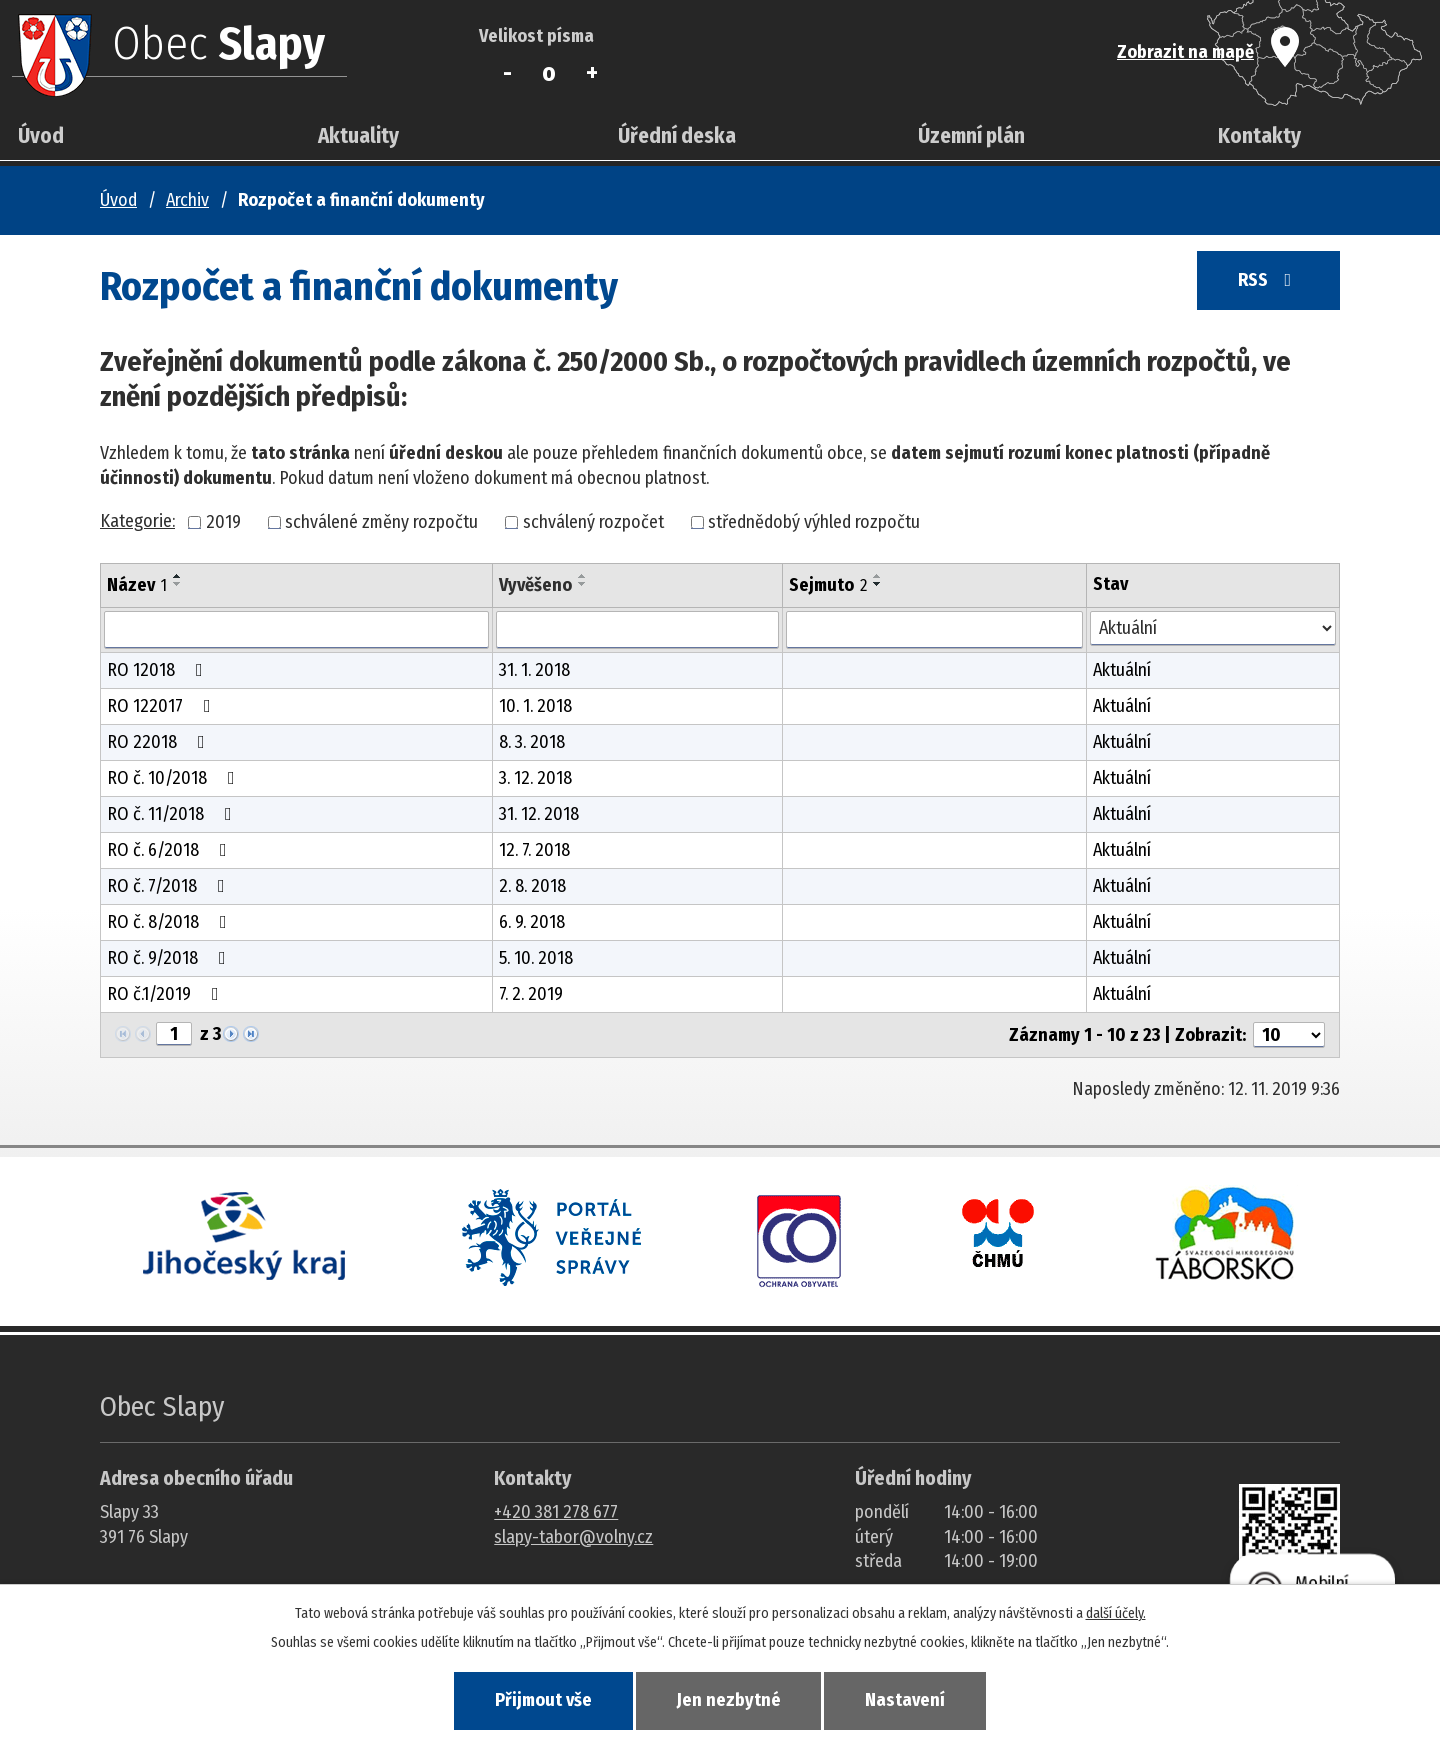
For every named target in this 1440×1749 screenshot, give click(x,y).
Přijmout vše (538, 1700)
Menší (507, 73)
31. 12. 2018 (539, 814)
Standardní (549, 73)
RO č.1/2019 (167, 994)
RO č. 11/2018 (173, 814)
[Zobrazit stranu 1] (174, 1034)
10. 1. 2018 (535, 706)
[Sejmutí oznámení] (934, 630)
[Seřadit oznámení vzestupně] (178, 576)
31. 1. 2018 (534, 670)
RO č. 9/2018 (170, 958)
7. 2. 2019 (531, 994)
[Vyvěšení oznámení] (637, 630)
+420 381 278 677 (556, 1512)
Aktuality (358, 136)
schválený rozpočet (593, 522)
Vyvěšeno (535, 585)
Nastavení (910, 1700)
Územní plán (971, 136)
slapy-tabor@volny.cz (573, 1537)
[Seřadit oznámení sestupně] (178, 584)
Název (137, 585)
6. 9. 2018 (532, 922)
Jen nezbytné (729, 1700)
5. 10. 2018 (536, 958)
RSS (1266, 282)
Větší (591, 73)
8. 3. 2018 (532, 742)
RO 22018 (160, 742)
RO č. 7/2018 (170, 886)
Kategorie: (137, 521)
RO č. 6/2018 (171, 850)
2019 (223, 522)
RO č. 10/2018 (175, 778)
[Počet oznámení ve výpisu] (1289, 1035)
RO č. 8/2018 (171, 922)
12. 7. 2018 (534, 850)
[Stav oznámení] (1213, 628)
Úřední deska (677, 136)
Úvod (41, 136)
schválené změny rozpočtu (381, 522)
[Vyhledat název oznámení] (296, 630)
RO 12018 (159, 670)
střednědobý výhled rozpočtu (814, 522)
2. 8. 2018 (532, 886)
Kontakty (1259, 136)
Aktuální (1122, 670)
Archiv (187, 200)
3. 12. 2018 (535, 778)
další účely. (1116, 1612)
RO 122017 (163, 706)
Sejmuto (828, 585)
